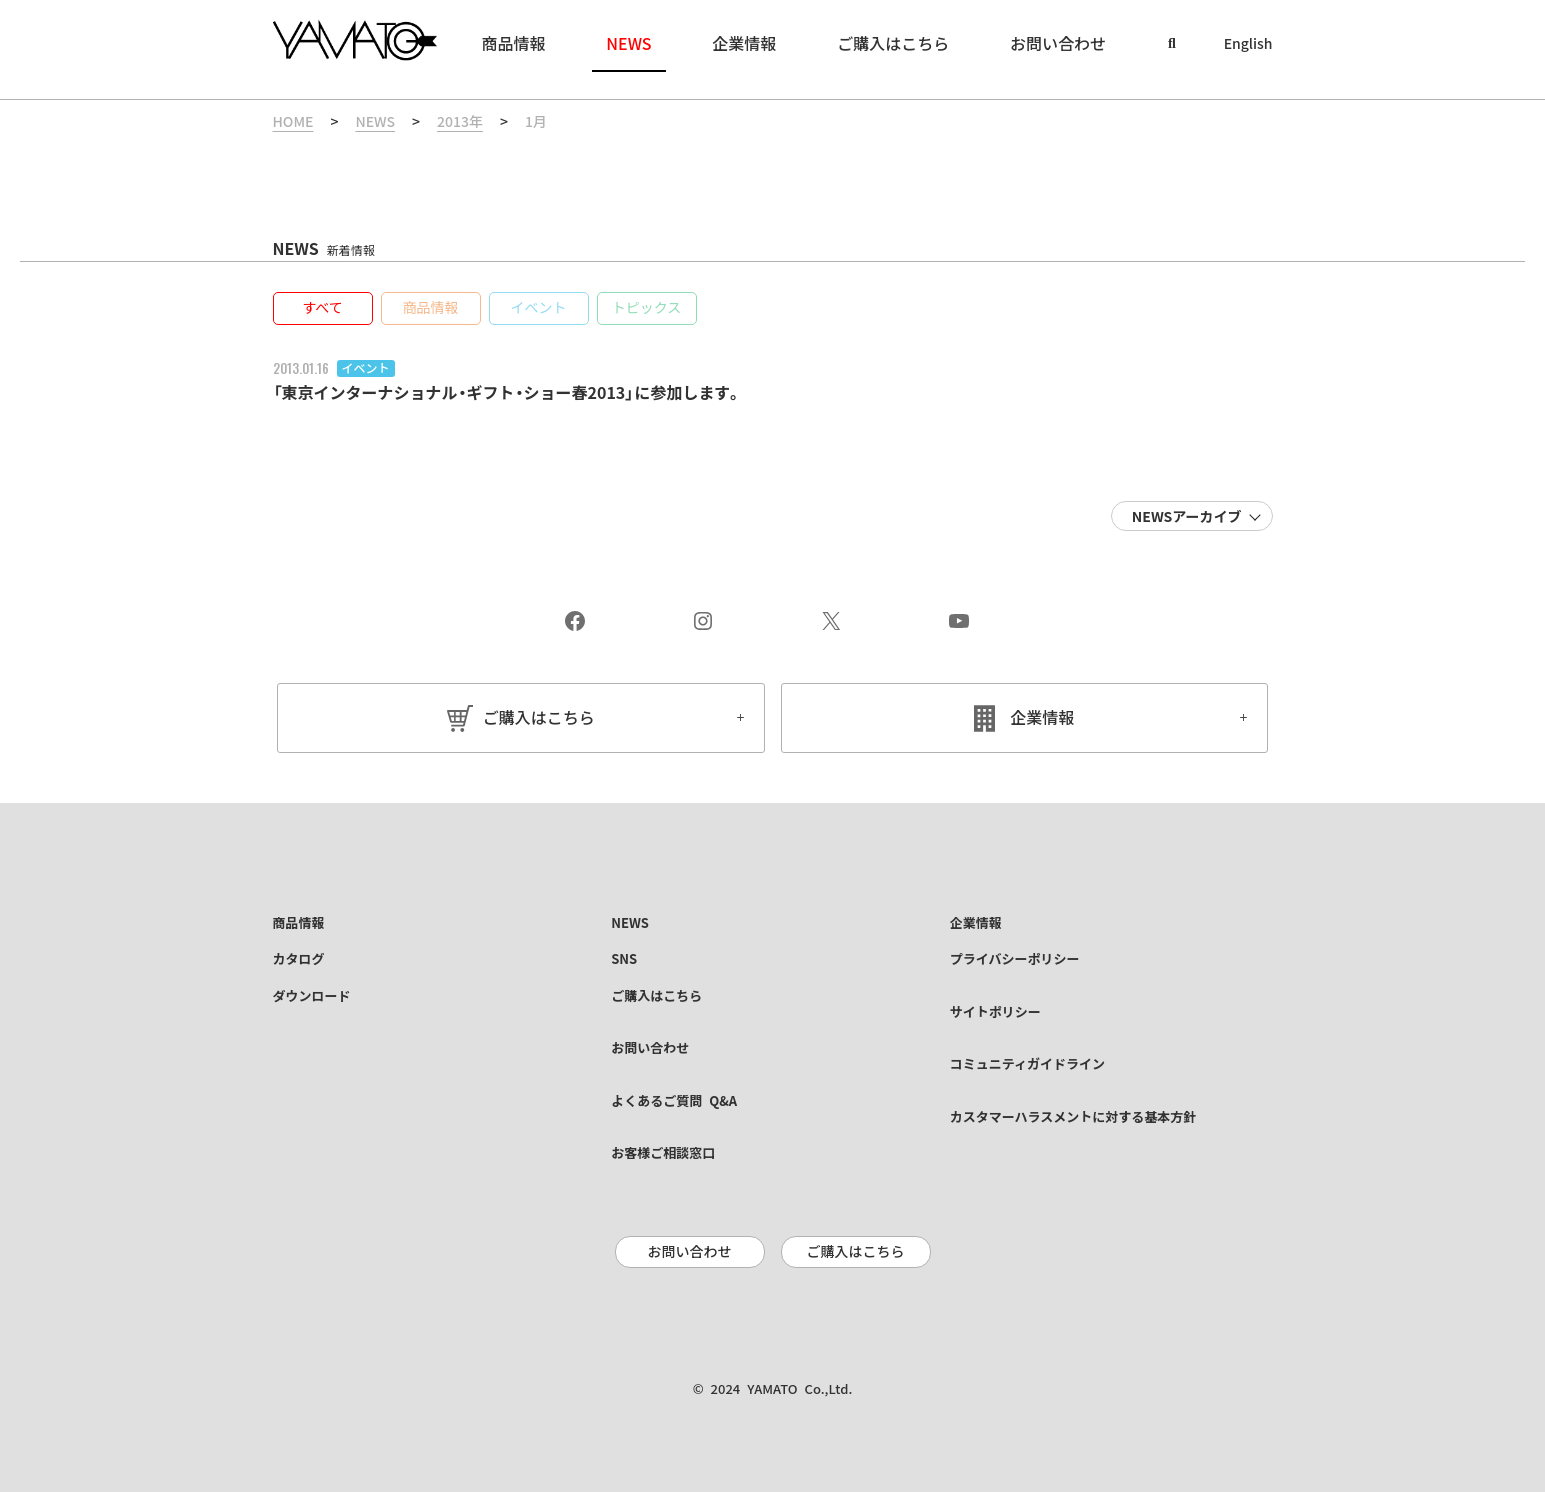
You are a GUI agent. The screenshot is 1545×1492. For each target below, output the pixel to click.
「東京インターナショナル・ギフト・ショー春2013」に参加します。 (508, 393)
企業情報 (1042, 718)
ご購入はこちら (539, 718)
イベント (366, 368)
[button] (323, 308)
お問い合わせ (690, 1252)
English (1248, 44)
